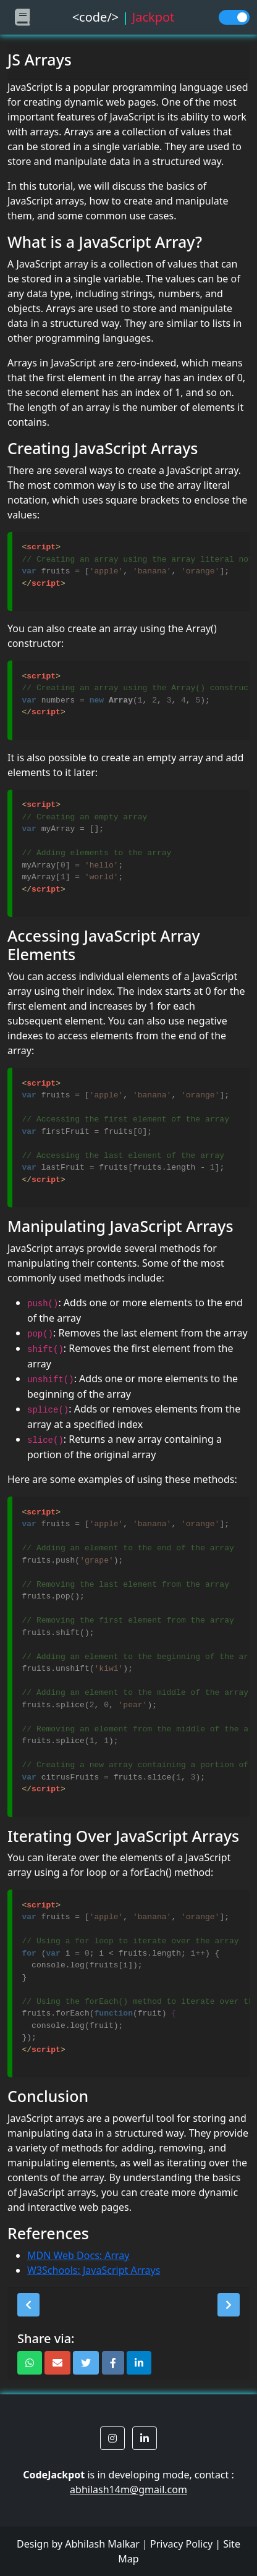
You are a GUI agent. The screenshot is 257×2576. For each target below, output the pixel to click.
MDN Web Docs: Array (78, 2255)
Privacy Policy (181, 2544)
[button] (28, 2304)
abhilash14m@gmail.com (128, 2489)
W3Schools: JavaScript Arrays (93, 2270)
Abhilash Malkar (102, 2544)
